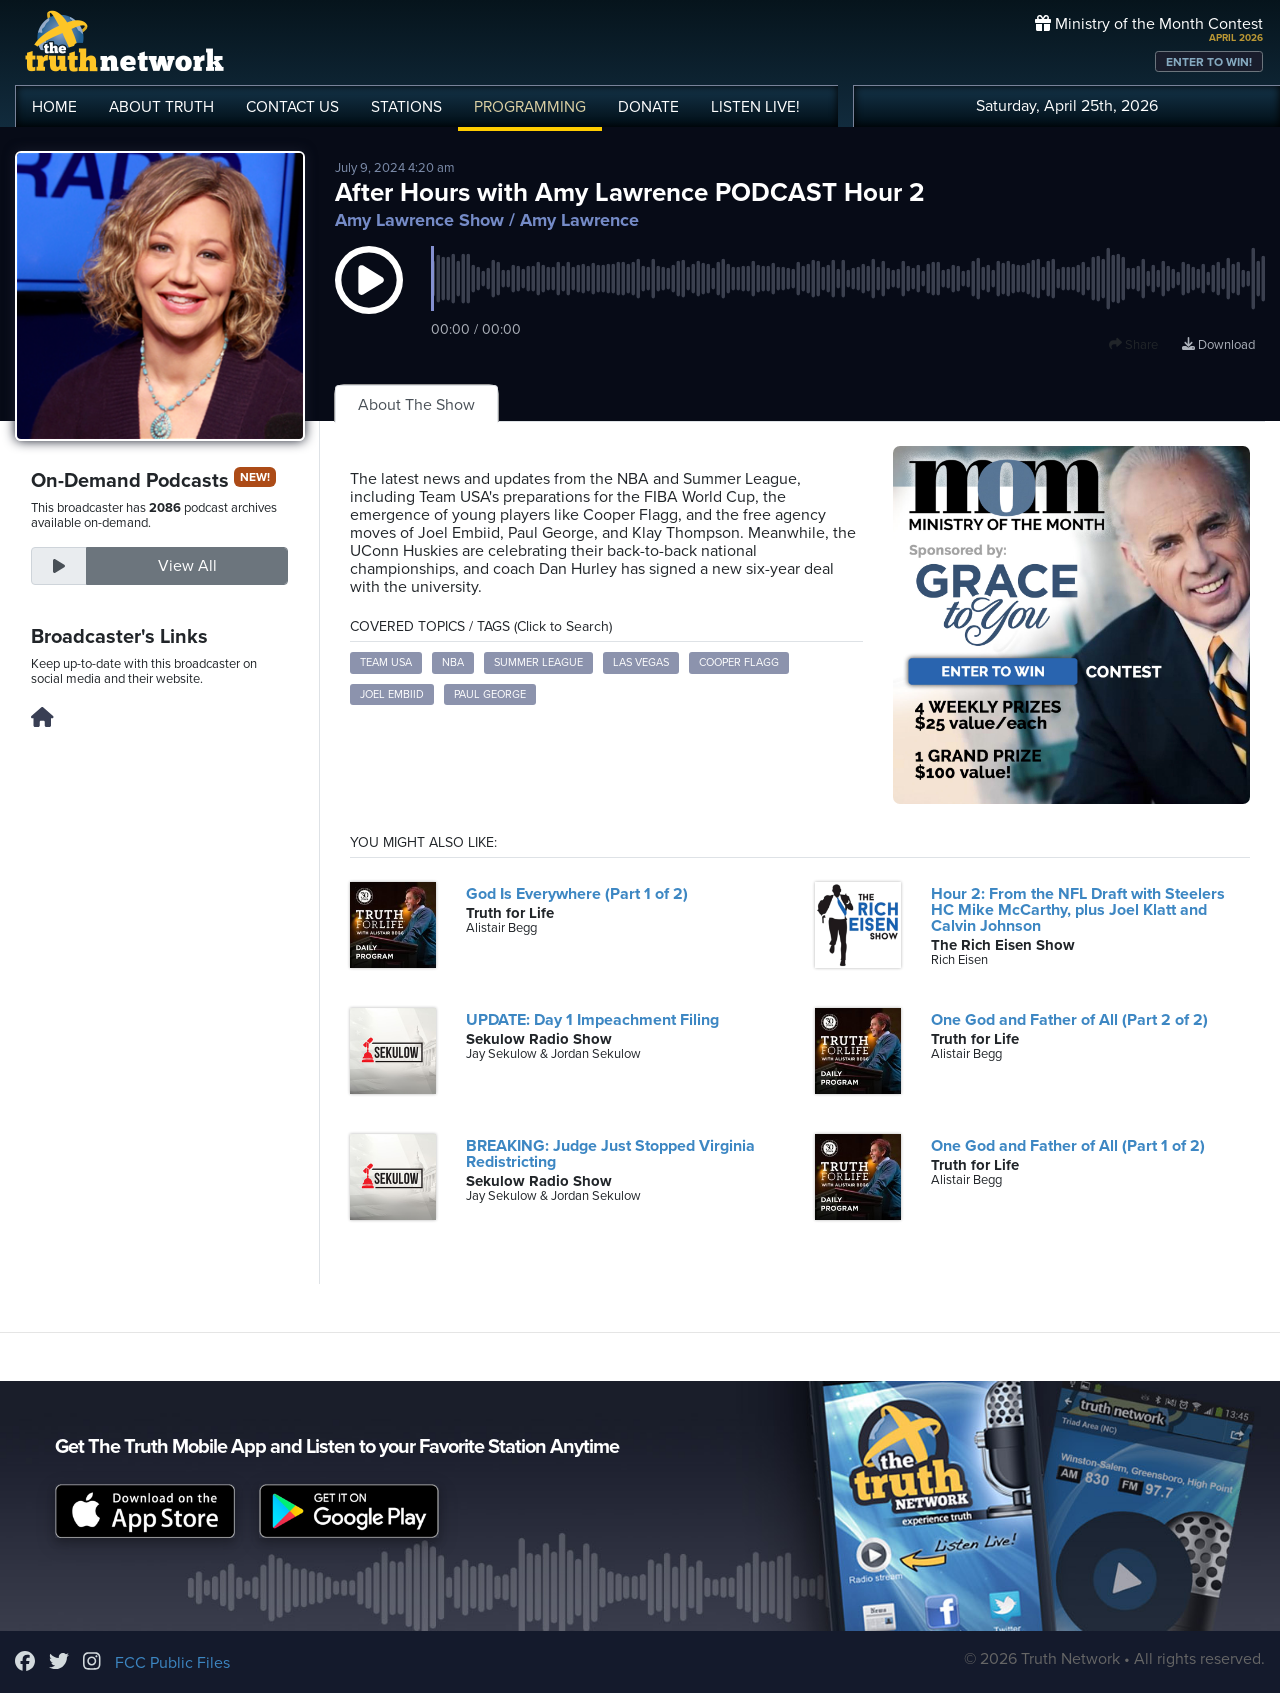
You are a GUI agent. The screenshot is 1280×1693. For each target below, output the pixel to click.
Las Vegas (641, 662)
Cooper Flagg (739, 662)
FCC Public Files (172, 1663)
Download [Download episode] (1218, 345)
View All (187, 566)
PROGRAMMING (530, 107)
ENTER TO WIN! (1209, 62)
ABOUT (161, 107)
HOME (54, 107)
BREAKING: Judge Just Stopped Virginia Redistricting (610, 1154)
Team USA (386, 662)
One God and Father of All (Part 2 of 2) (1069, 1020)
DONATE (648, 107)
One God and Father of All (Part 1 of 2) (1068, 1146)
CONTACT (292, 107)
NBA (453, 662)
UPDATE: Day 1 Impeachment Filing (592, 1020)
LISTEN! (755, 107)
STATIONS (406, 107)
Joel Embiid (392, 694)
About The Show (416, 405)
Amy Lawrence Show (419, 220)
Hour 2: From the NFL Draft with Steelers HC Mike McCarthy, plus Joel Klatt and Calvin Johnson (1078, 910)
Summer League (538, 662)
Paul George (490, 694)
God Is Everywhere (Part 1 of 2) (577, 894)
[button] (369, 300)
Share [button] (1133, 345)
